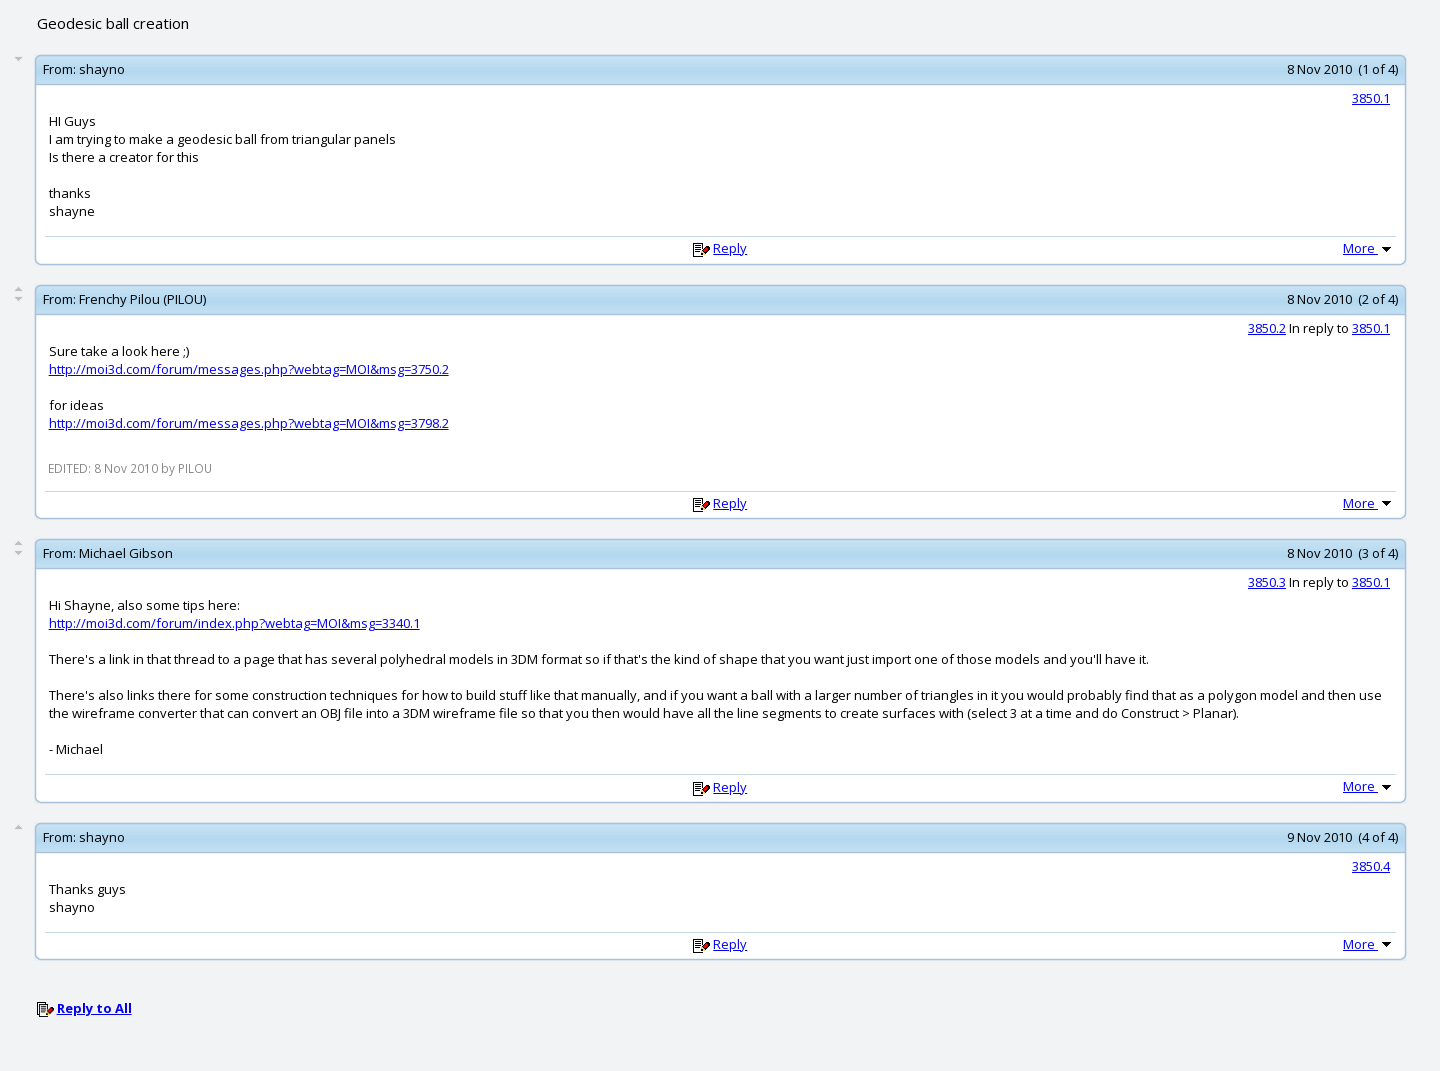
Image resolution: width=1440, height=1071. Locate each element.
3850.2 (1267, 328)
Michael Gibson (126, 553)
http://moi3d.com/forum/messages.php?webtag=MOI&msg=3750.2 (249, 369)
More (1369, 248)
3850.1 (1371, 98)
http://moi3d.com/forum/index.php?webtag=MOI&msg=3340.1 (234, 623)
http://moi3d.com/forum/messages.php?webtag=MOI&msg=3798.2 (249, 423)
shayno (102, 69)
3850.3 (1267, 582)
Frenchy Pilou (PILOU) (142, 299)
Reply (730, 248)
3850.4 (1371, 866)
